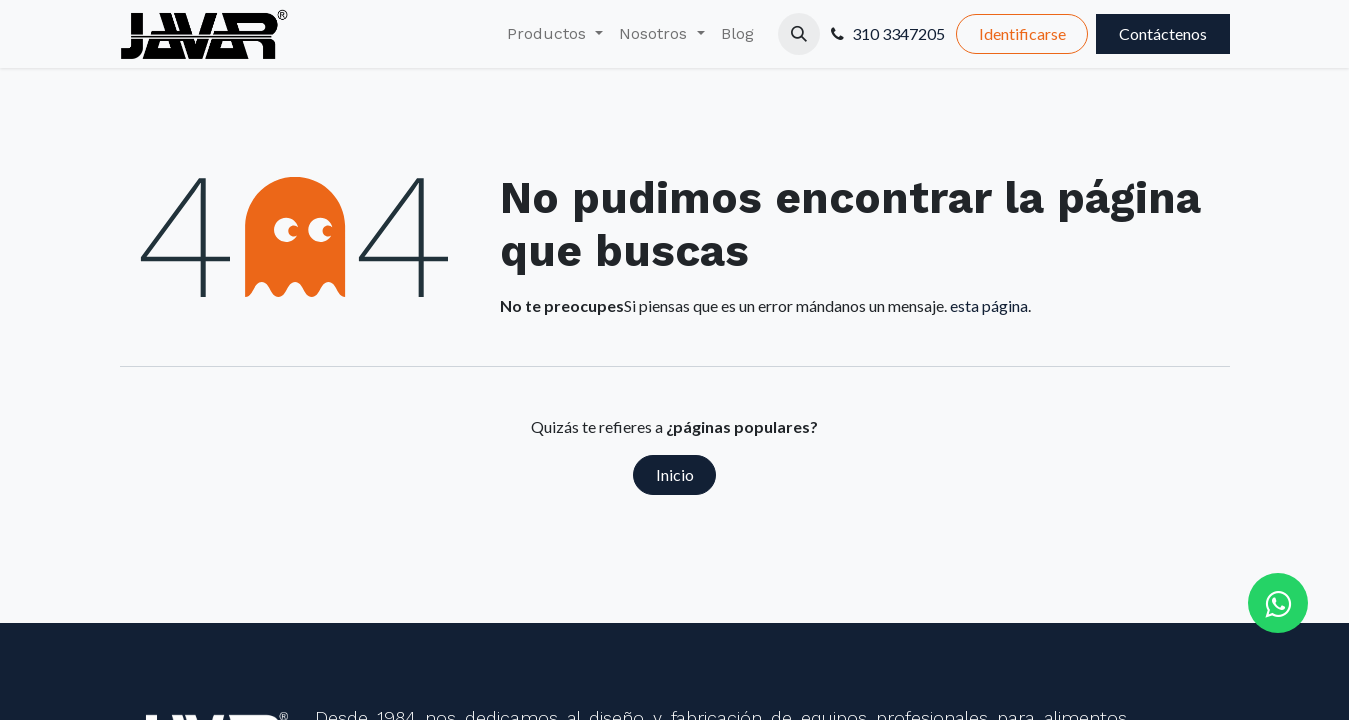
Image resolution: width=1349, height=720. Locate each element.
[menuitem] (555, 34)
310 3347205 (898, 33)
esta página (989, 305)
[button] (799, 34)
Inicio (675, 474)
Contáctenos (1163, 33)
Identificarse (1022, 33)
